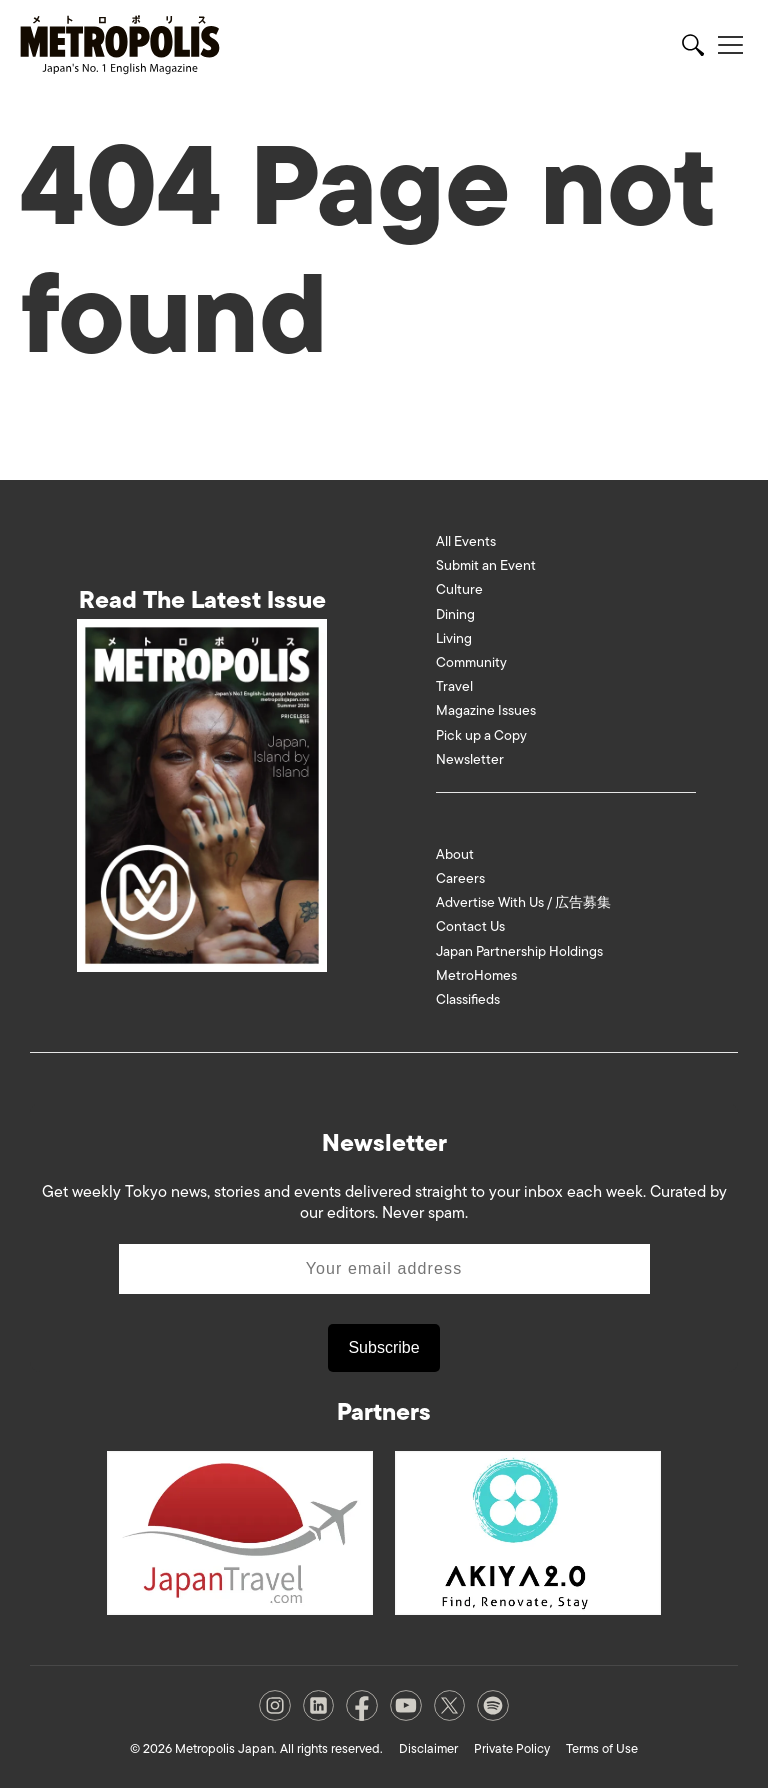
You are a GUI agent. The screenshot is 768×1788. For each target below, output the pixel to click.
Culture (459, 589)
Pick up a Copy (481, 735)
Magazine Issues (486, 710)
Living (454, 638)
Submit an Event (486, 565)
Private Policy (512, 1748)
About (455, 854)
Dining (455, 614)
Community (471, 662)
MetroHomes (476, 975)
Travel (454, 686)
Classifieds (468, 999)
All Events (466, 541)
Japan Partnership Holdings (519, 951)
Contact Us (470, 926)
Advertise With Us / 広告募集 (523, 902)
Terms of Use (602, 1748)
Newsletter (470, 759)
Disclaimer (428, 1748)
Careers (460, 878)
